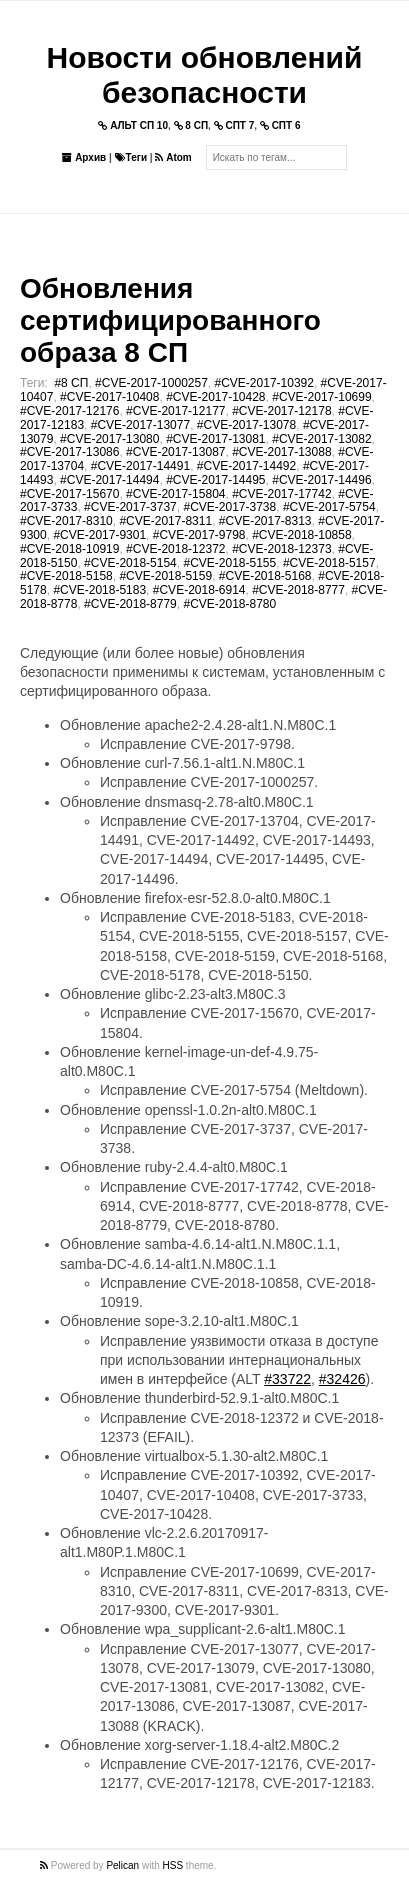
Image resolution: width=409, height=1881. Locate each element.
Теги (131, 157)
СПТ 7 (234, 125)
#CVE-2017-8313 (265, 521)
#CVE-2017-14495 (215, 480)
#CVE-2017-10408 (109, 397)
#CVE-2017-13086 (69, 452)
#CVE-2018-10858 (301, 535)
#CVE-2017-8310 (66, 521)
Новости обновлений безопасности (205, 75)
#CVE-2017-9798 (199, 535)
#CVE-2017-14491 (140, 466)
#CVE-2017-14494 (109, 480)
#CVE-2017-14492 (246, 466)
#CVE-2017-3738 (229, 507)
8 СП (191, 125)
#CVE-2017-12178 (281, 411)
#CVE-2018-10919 (69, 549)
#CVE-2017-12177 (175, 411)
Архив (84, 157)
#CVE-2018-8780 (229, 604)
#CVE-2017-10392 (264, 383)
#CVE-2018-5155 (229, 563)
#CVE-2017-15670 (69, 494)
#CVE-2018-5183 (99, 590)
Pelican (122, 1865)
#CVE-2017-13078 (246, 425)
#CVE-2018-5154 (130, 563)
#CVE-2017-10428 (215, 397)
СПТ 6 (280, 125)
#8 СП (71, 383)
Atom (173, 157)
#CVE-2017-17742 (281, 494)
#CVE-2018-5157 (329, 563)
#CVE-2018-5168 (265, 576)
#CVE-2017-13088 (281, 452)
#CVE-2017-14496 (321, 480)
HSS (173, 1865)
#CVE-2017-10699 (321, 397)
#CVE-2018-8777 (298, 590)
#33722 (287, 1379)
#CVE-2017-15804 (175, 494)
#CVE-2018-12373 (281, 549)
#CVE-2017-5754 (329, 507)
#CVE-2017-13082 (321, 439)
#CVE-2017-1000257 (151, 383)
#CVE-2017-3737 (130, 507)
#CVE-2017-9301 (99, 535)
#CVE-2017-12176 (69, 411)
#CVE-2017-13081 (215, 439)
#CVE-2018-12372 (175, 549)
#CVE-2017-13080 (109, 439)
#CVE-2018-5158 (66, 576)
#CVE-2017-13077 (140, 425)
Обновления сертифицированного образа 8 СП (170, 320)
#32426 (342, 1379)
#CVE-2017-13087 (175, 452)
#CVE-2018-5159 (165, 576)
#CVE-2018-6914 (199, 590)
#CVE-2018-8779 (130, 604)
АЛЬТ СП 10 (133, 125)
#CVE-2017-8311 (165, 521)
